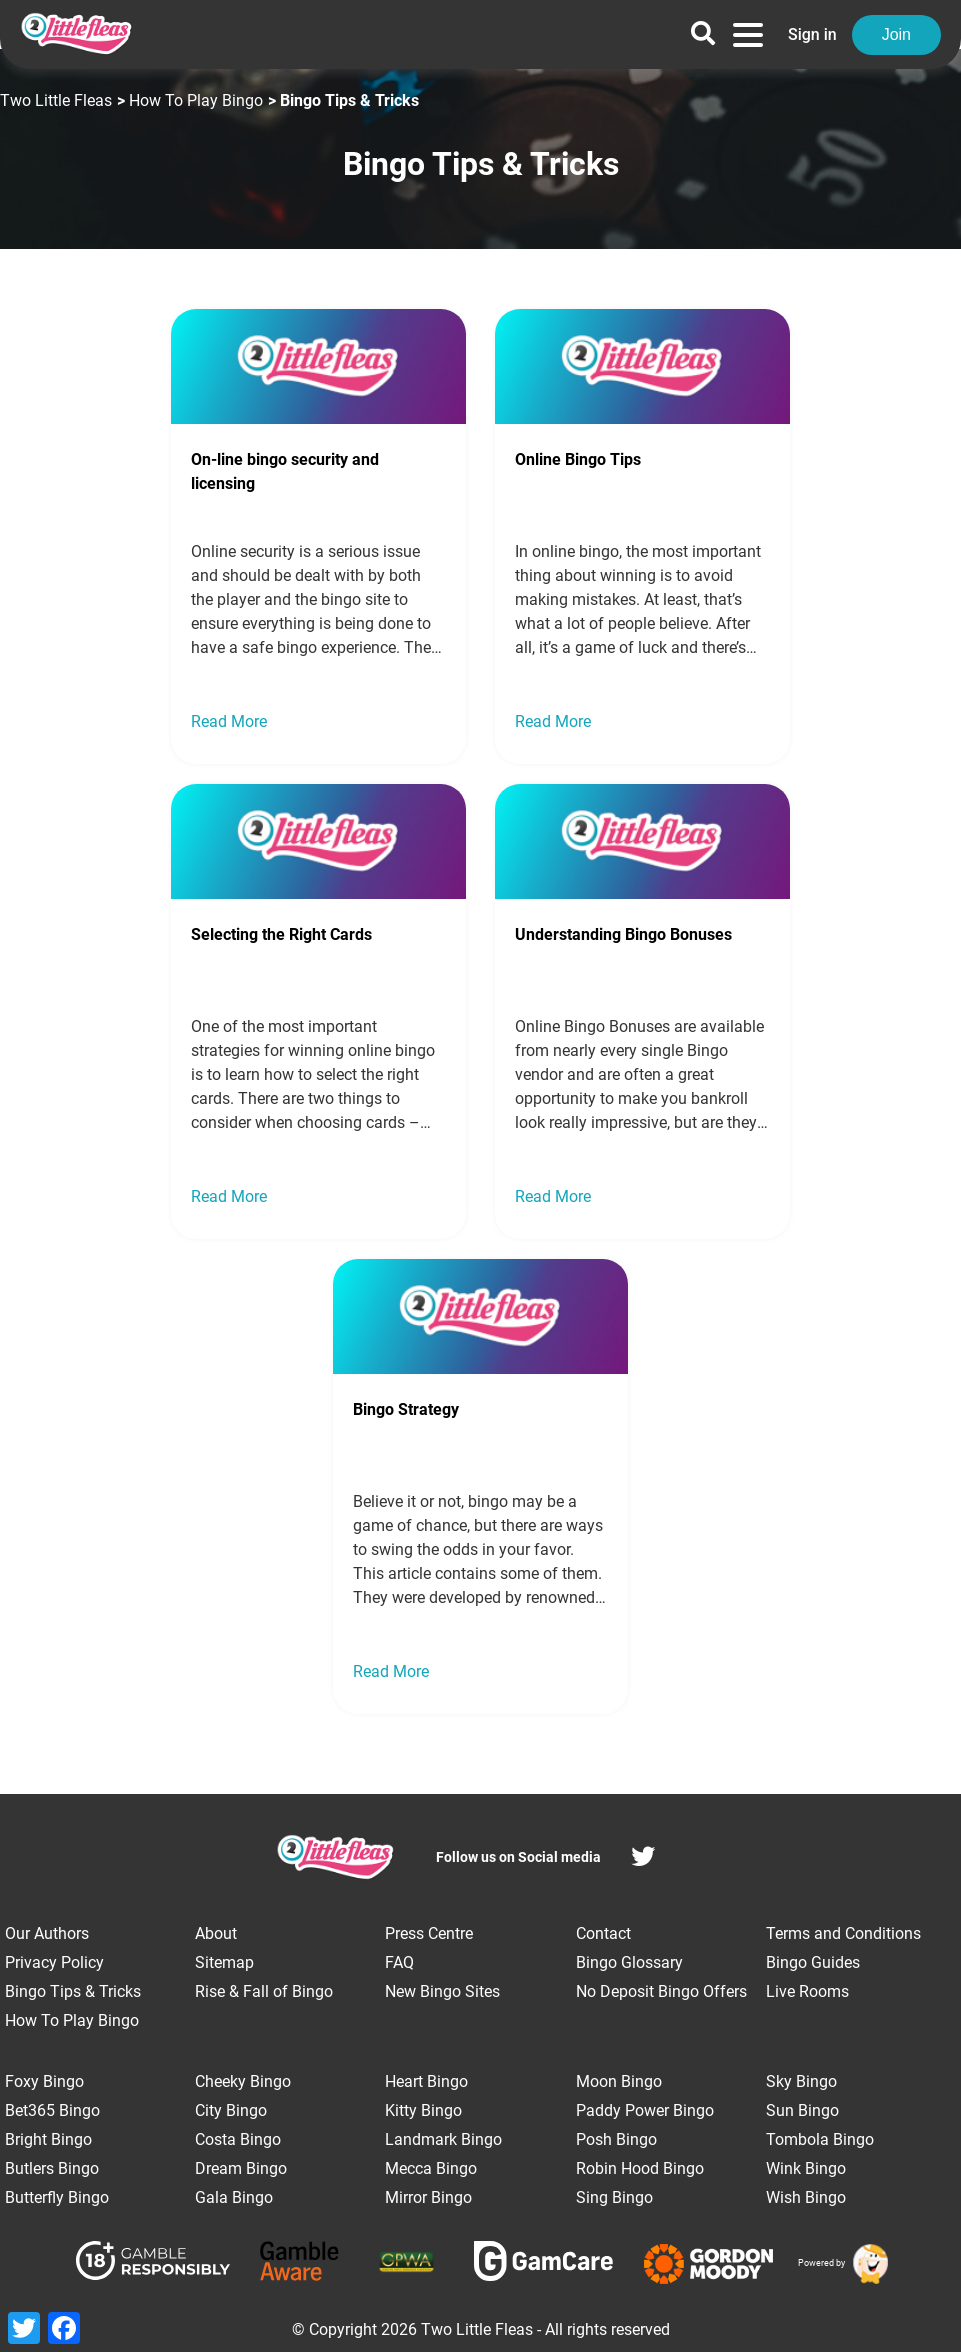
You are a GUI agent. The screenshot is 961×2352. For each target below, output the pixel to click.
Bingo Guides (813, 1962)
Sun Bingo (802, 2110)
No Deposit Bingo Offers (661, 1991)
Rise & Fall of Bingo (264, 1991)
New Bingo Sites (442, 1991)
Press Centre (429, 1933)
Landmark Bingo (443, 2139)
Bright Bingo (48, 2139)
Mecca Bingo (431, 2168)
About (216, 1933)
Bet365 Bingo (52, 2110)
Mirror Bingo (428, 2197)
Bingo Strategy (406, 1409)
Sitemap (224, 1962)
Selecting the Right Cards (281, 934)
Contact (603, 1933)
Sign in (812, 34)
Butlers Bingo (52, 2168)
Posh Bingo (616, 2139)
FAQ (399, 1962)
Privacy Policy (54, 1962)
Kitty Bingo (423, 2110)
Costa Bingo (238, 2139)
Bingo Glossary (629, 1962)
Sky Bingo (801, 2081)
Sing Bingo (614, 2197)
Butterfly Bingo (57, 2197)
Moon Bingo (619, 2081)
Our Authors (47, 1933)
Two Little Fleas (56, 100)
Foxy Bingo (44, 2081)
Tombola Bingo (820, 2139)
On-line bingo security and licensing (285, 471)
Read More (229, 721)
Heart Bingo (426, 2081)
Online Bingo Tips (578, 459)
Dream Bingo (241, 2168)
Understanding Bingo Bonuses (623, 934)
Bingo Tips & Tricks (73, 1991)
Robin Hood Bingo (640, 2168)
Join (896, 34)
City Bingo (231, 2110)
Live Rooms (807, 1991)
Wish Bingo (806, 2197)
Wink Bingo (806, 2168)
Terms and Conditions (843, 1933)
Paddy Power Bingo (645, 2110)
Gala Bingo (234, 2197)
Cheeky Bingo (243, 2081)
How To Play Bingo (196, 100)
